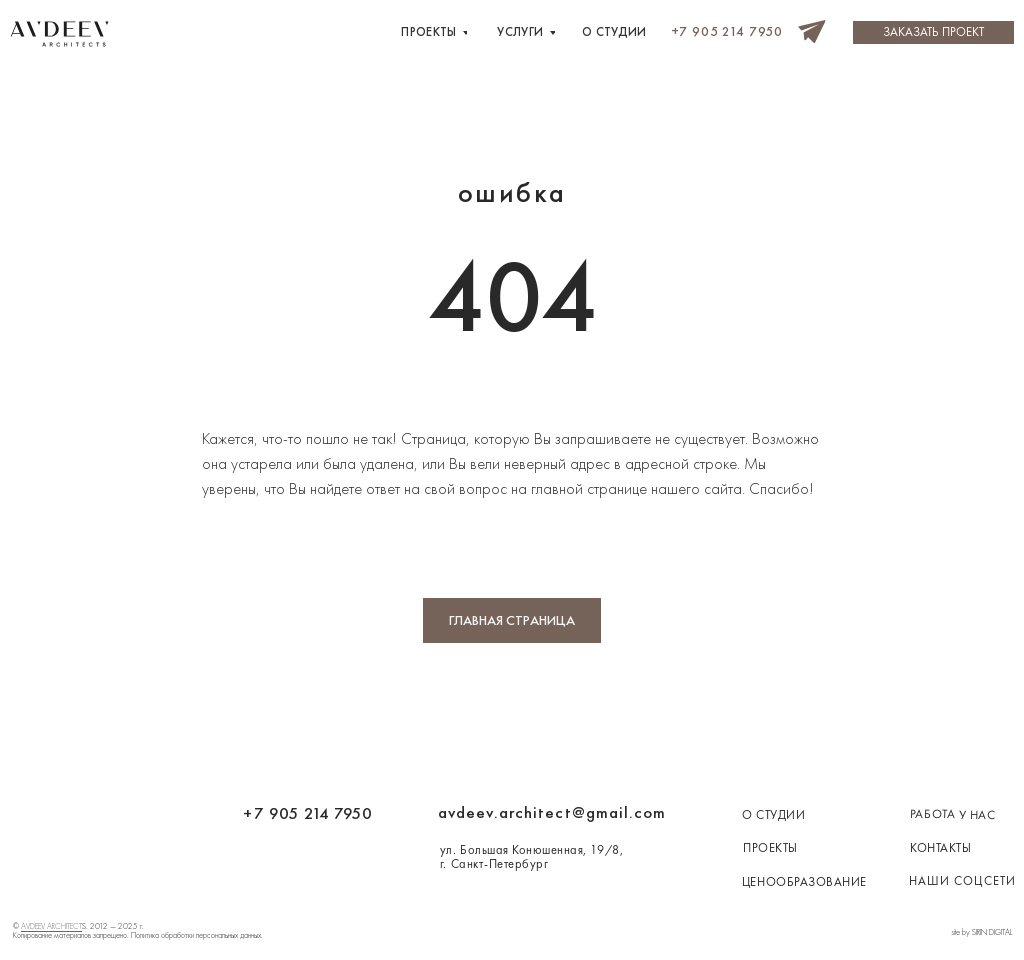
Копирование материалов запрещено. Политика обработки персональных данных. (138, 935)
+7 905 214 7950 (307, 813)
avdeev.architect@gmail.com (552, 812)
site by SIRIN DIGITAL (981, 932)
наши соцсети (962, 881)
